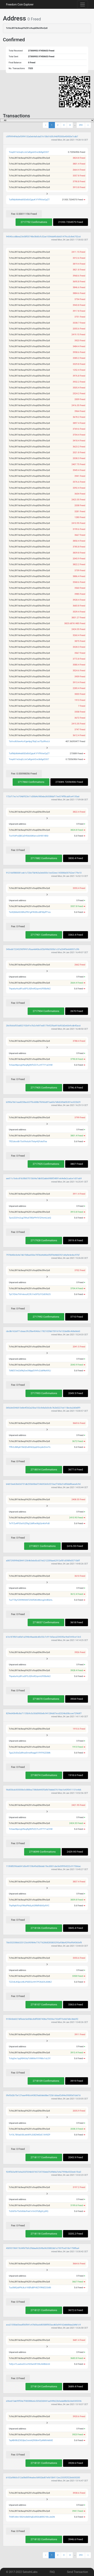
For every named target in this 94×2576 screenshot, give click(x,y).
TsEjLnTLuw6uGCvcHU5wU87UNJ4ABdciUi (29, 2364)
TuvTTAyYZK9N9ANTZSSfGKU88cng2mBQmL (31, 1600)
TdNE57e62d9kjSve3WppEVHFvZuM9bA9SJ (30, 1370)
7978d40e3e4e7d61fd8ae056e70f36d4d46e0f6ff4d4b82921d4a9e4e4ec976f (43, 1255)
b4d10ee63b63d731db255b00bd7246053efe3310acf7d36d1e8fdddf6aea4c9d (43, 1484)
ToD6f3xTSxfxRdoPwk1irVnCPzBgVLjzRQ (28, 2211)
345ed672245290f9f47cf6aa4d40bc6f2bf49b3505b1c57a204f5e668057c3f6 (42, 949)
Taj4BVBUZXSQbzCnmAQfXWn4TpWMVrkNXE (31, 2440)
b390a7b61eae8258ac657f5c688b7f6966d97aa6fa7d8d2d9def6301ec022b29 (43, 1102)
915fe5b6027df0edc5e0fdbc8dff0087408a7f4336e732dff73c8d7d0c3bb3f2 (42, 2019)
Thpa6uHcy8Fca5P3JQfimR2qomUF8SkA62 (30, 988)
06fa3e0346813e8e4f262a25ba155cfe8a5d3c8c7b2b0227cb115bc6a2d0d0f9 (43, 1408)
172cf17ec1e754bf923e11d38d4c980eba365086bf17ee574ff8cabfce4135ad (42, 796)
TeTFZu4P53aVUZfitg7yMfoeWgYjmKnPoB (29, 1523)
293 (81, 125)
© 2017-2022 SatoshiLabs (22, 2571)
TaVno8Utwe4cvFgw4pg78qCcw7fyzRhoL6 (29, 741)
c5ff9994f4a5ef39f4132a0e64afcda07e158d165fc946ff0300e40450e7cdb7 (42, 136)
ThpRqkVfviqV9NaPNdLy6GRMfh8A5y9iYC (29, 1905)
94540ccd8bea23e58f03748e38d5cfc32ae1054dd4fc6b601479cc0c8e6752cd (43, 236)
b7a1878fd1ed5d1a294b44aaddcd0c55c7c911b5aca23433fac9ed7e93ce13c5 (43, 1637)
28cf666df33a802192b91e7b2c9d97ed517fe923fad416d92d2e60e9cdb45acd (43, 1025)
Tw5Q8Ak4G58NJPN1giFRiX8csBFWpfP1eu (30, 912)
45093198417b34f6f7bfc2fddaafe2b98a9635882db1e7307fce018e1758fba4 (42, 2248)
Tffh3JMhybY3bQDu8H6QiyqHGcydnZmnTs (29, 1447)
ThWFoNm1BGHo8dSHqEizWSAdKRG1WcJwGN (32, 2517)
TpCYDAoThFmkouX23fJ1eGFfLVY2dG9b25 (29, 1294)
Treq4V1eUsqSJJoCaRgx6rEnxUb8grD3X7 (29, 152)
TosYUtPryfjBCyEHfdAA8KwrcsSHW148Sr (28, 836)
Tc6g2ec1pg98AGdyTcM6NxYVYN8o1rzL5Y (29, 2058)
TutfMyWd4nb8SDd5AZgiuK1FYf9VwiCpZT (29, 199)
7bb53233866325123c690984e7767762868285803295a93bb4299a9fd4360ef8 (44, 1942)
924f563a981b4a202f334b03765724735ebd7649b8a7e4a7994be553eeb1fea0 (43, 2172)
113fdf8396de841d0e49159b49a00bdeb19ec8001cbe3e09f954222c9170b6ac (43, 1866)
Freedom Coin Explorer (19, 4)
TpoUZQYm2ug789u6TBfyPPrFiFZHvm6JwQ (30, 1218)
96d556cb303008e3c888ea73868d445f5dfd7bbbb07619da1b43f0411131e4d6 (43, 1790)
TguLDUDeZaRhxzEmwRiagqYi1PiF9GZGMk (29, 1753)
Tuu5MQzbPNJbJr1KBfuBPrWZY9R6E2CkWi (30, 2287)
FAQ (52, 2571)
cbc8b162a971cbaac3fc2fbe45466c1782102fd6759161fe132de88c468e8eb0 (43, 1331)
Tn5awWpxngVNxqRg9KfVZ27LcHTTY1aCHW (31, 1065)
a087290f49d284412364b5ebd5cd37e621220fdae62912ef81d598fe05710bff (43, 1560)
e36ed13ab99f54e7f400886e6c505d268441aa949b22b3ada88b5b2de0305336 (44, 2401)
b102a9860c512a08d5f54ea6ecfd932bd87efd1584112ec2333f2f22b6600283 (43, 2477)
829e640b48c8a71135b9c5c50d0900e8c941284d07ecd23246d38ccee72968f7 (44, 1713)
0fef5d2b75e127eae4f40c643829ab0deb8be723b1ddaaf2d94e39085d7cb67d (43, 2095)
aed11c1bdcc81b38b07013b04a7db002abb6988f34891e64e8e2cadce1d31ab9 (44, 1178)
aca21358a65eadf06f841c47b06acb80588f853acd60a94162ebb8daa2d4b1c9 (43, 2325)
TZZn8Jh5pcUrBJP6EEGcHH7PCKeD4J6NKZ (30, 1982)
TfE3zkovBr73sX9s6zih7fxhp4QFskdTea (28, 1141)
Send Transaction (77, 2571)
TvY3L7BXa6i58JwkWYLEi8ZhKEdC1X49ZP (29, 2134)
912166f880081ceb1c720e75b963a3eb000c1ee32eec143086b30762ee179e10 (44, 873)
